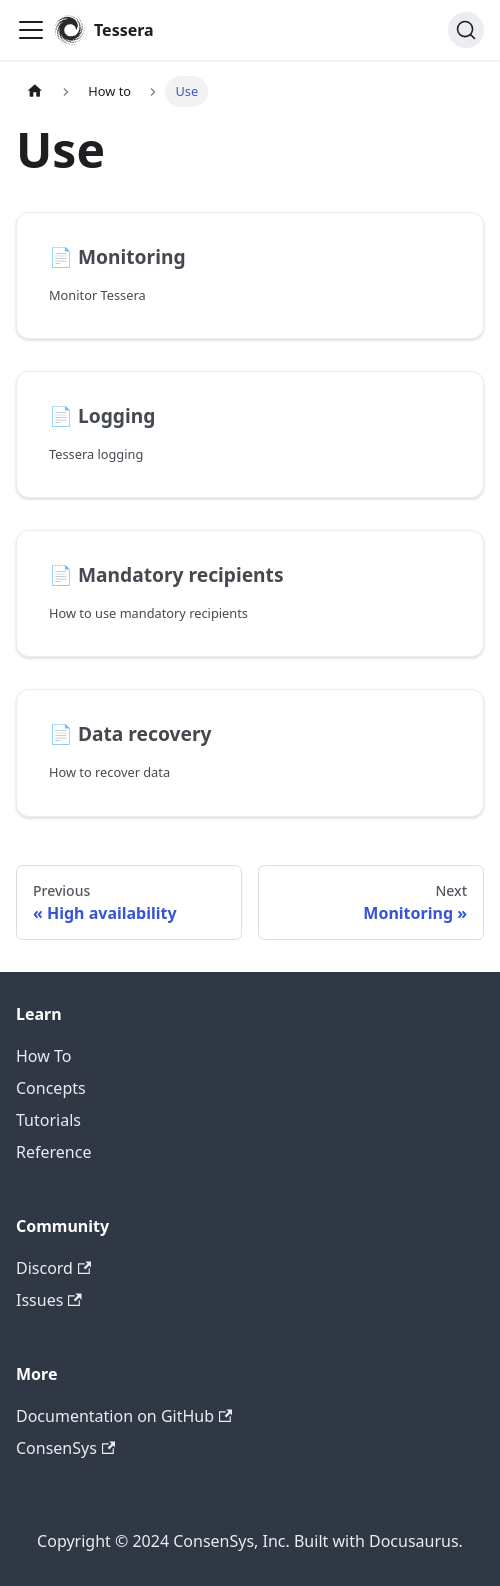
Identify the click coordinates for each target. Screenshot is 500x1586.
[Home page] (35, 91)
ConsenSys (65, 1448)
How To (43, 1056)
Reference (53, 1152)
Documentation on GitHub (124, 1416)
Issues (49, 1300)
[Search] (466, 30)
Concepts (51, 1088)
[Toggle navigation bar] (31, 30)
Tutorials (48, 1120)
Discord (53, 1268)
